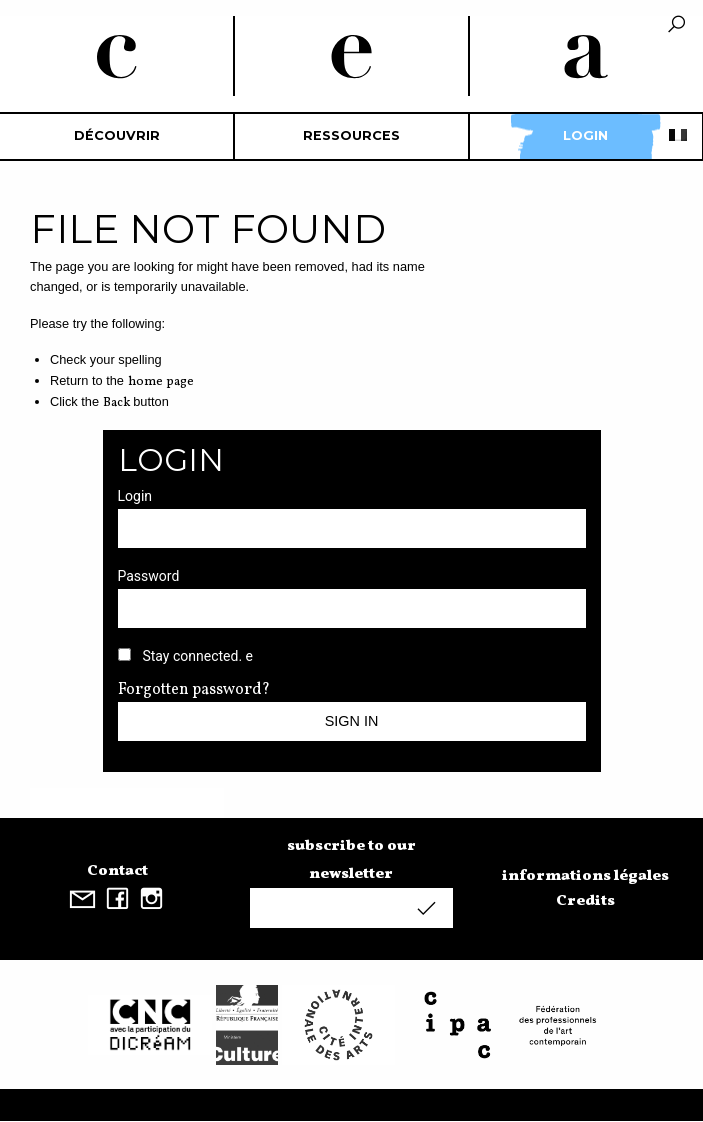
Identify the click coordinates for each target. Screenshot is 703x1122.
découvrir (117, 135)
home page (161, 382)
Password (149, 576)
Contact (117, 871)
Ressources (351, 135)
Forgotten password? (194, 690)
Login (585, 135)
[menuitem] (117, 136)
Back (116, 403)
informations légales (585, 876)
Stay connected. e (197, 656)
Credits (585, 901)
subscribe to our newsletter (351, 860)
